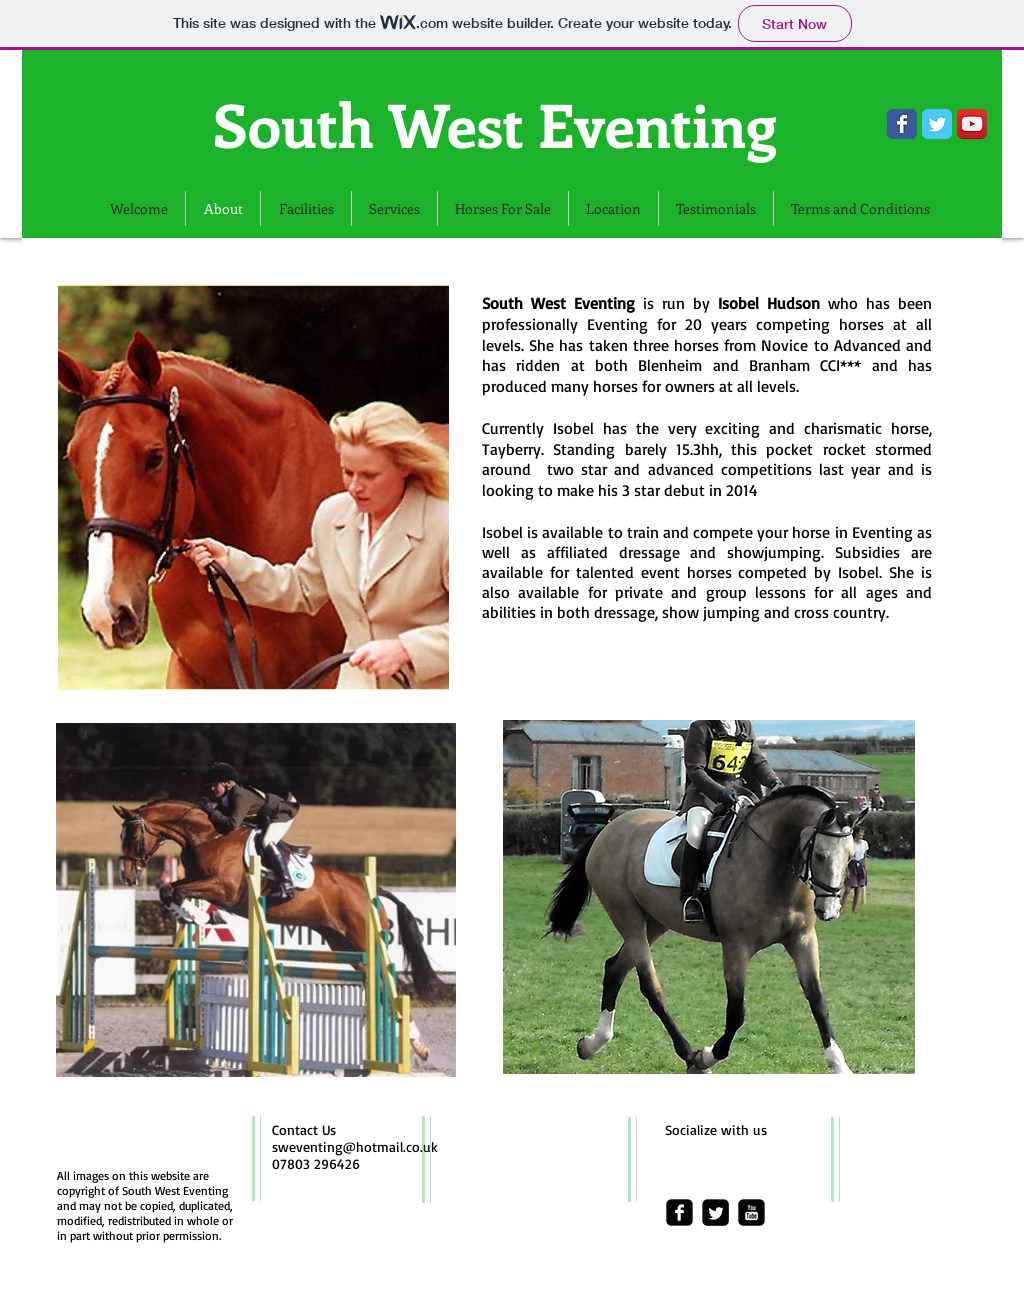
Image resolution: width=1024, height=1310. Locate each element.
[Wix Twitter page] (937, 124)
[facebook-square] (679, 1212)
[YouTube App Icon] (972, 124)
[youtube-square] (751, 1212)
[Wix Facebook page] (902, 124)
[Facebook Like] (153, 175)
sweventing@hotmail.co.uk (355, 1146)
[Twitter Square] (715, 1212)
